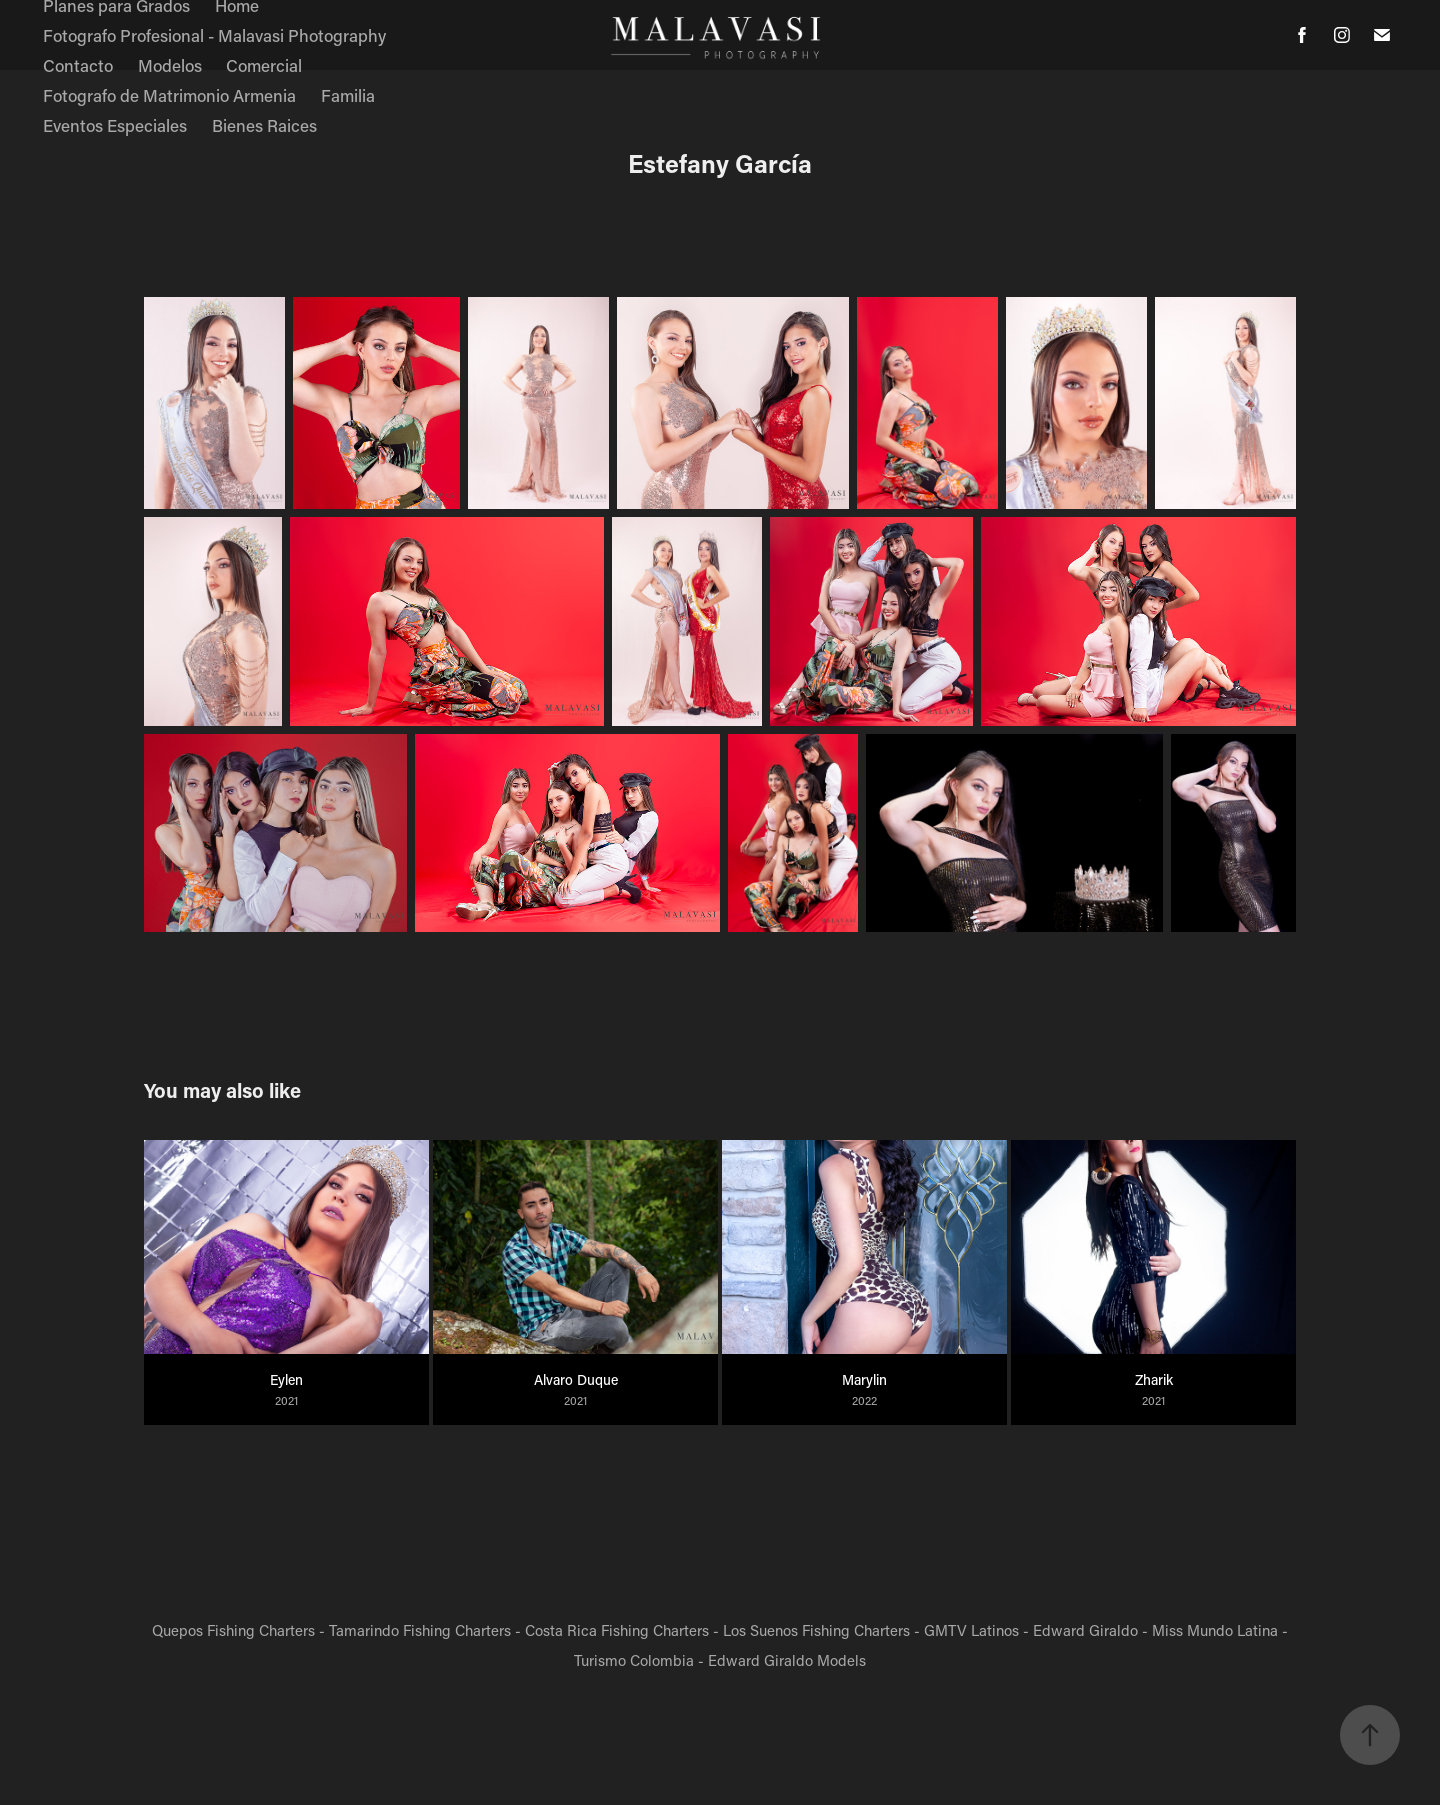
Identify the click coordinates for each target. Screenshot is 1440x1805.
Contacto (78, 65)
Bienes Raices (264, 125)
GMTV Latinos (971, 1630)
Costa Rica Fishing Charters (617, 1630)
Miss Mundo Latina (1215, 1630)
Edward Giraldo (1085, 1630)
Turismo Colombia (634, 1660)
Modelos (170, 65)
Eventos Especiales (115, 125)
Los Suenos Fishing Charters (816, 1630)
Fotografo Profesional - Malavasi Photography (214, 35)
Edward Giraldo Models (787, 1660)
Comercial (264, 65)
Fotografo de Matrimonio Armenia (169, 95)
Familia (348, 95)
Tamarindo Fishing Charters (420, 1630)
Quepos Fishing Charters (233, 1630)
